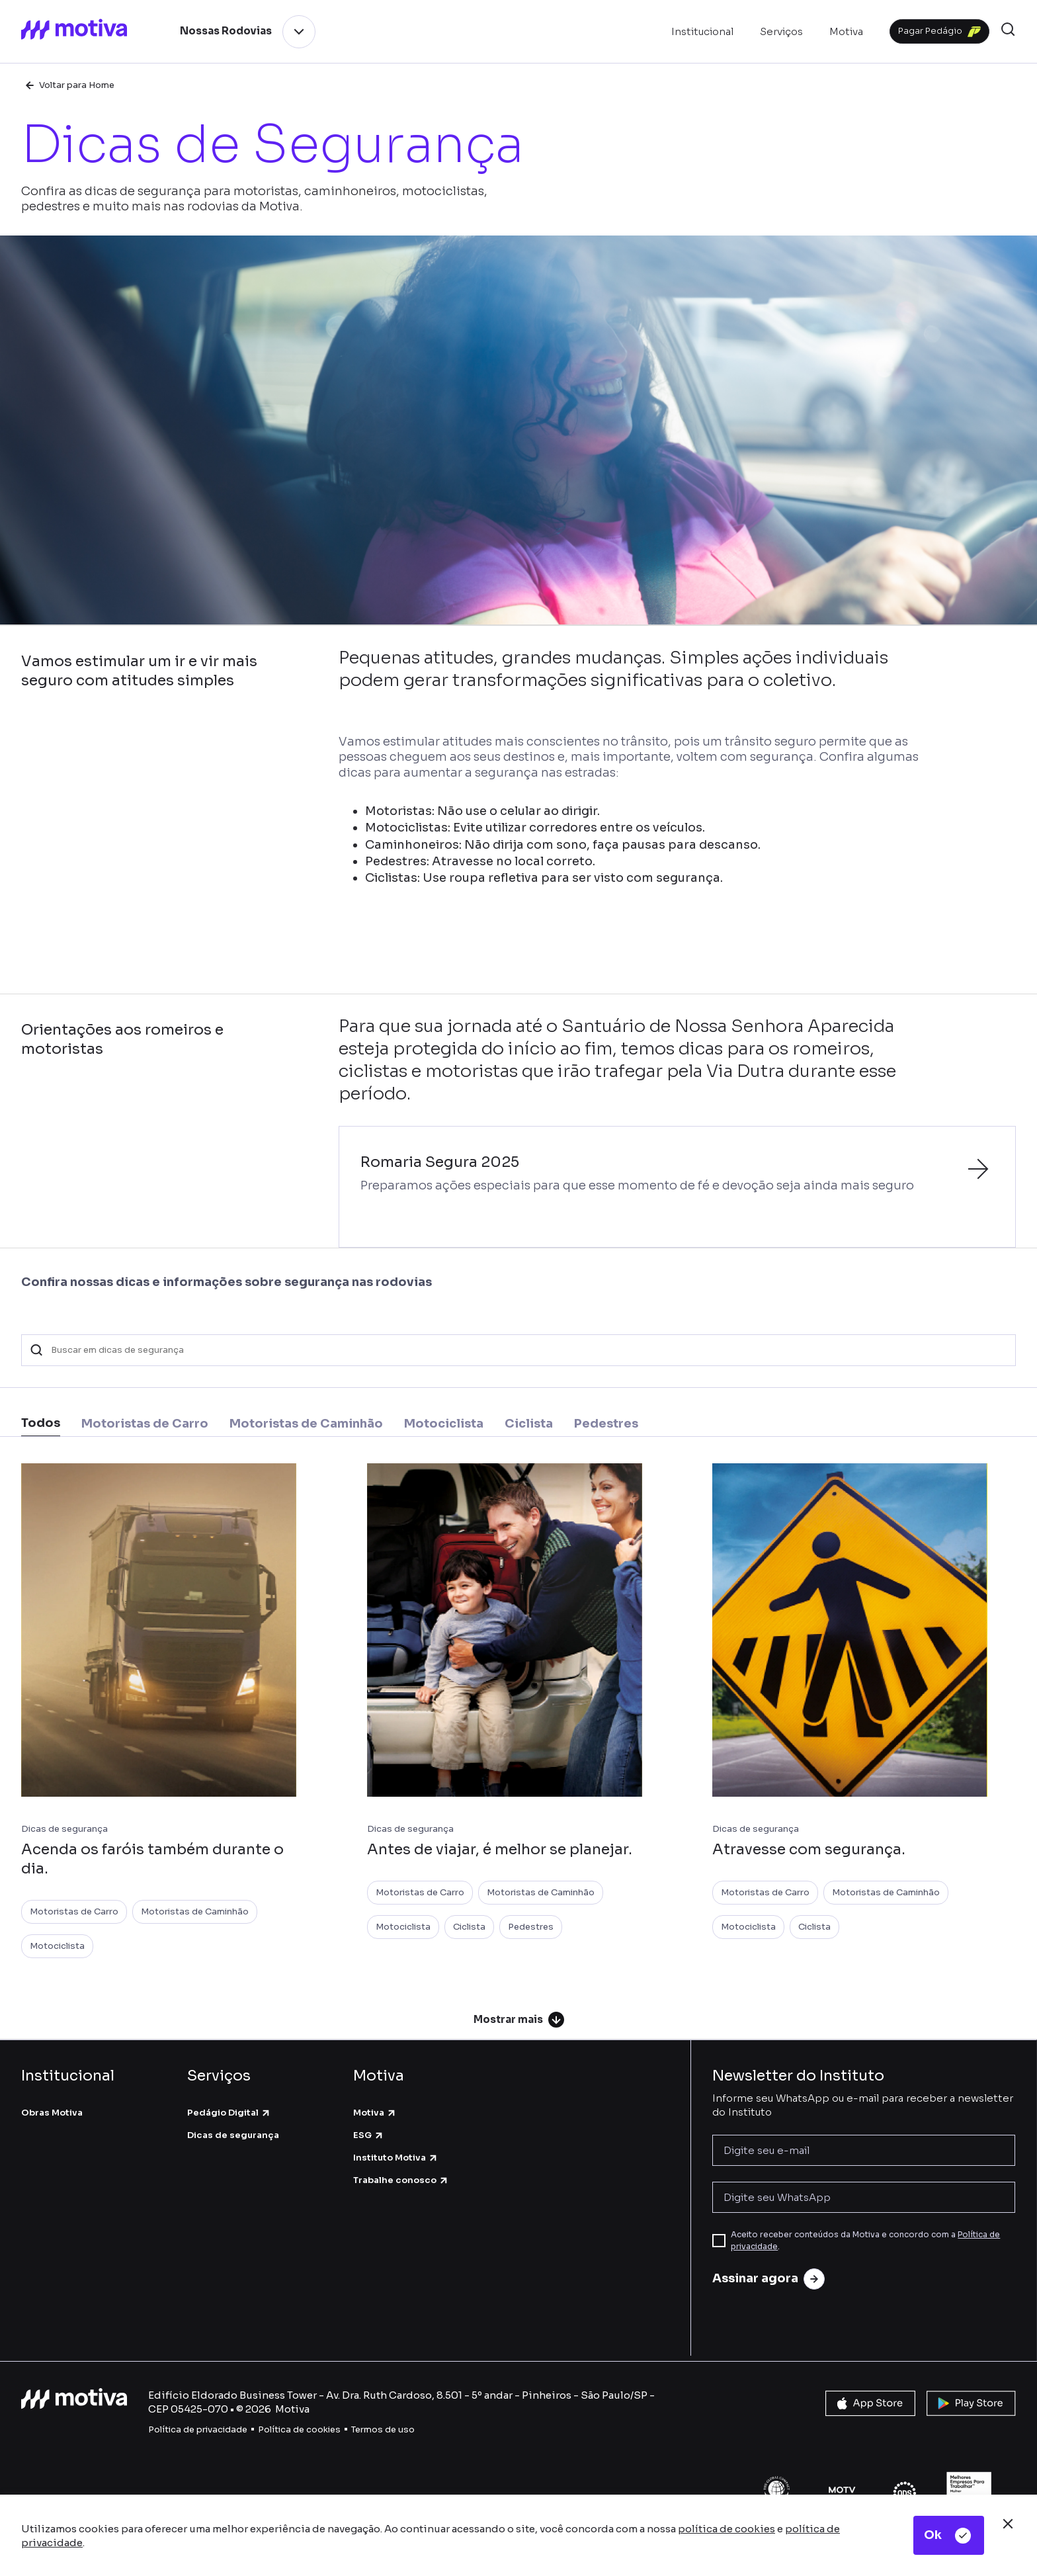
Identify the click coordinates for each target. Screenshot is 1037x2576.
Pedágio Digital (229, 2112)
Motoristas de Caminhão (195, 1911)
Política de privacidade (197, 2429)
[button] (1008, 31)
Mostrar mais (519, 2020)
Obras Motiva (52, 2112)
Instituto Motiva (395, 2157)
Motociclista (57, 1946)
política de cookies (726, 2528)
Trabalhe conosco (401, 2180)
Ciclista (469, 1926)
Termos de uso (383, 2429)
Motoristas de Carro (74, 1911)
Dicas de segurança (233, 2135)
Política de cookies (299, 2429)
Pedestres (531, 1926)
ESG (368, 2135)
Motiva (375, 2112)
